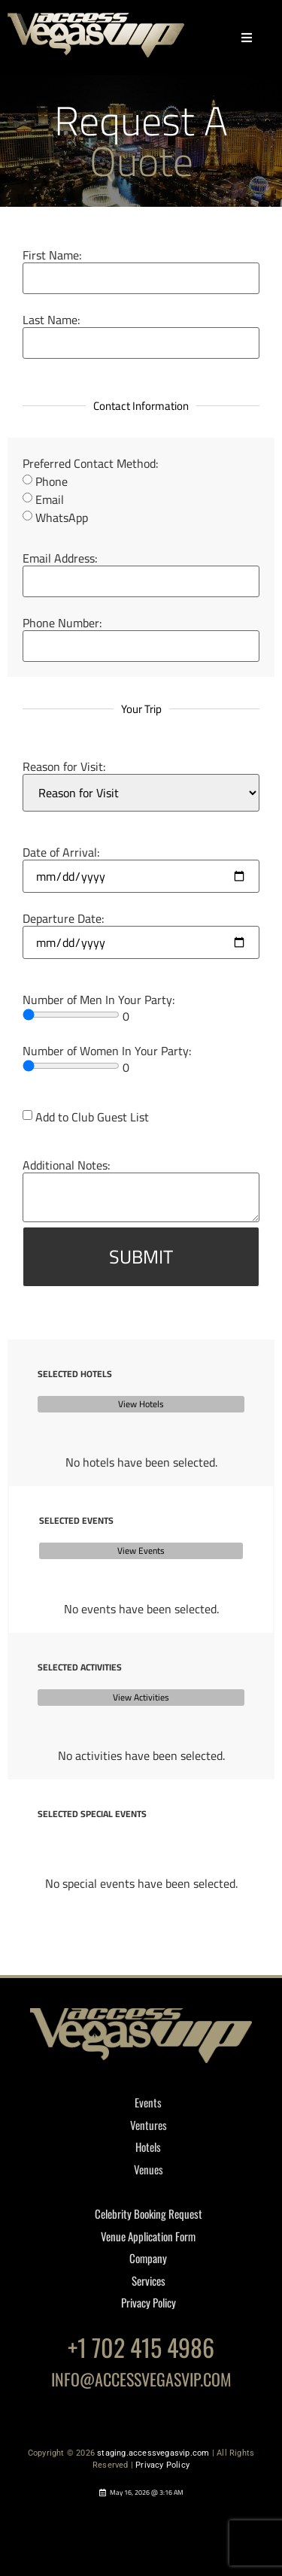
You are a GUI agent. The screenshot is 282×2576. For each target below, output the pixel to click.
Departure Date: (64, 918)
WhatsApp (61, 517)
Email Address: (60, 558)
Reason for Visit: (64, 766)
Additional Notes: (67, 1165)
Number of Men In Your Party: (99, 1000)
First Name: (52, 255)
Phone (51, 481)
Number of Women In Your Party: (107, 1051)
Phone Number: (62, 623)
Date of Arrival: (61, 852)
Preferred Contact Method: (91, 463)
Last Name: (51, 320)
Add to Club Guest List (92, 1117)
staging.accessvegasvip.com (153, 2453)
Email (49, 499)
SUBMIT (141, 1256)
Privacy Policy (162, 2465)
